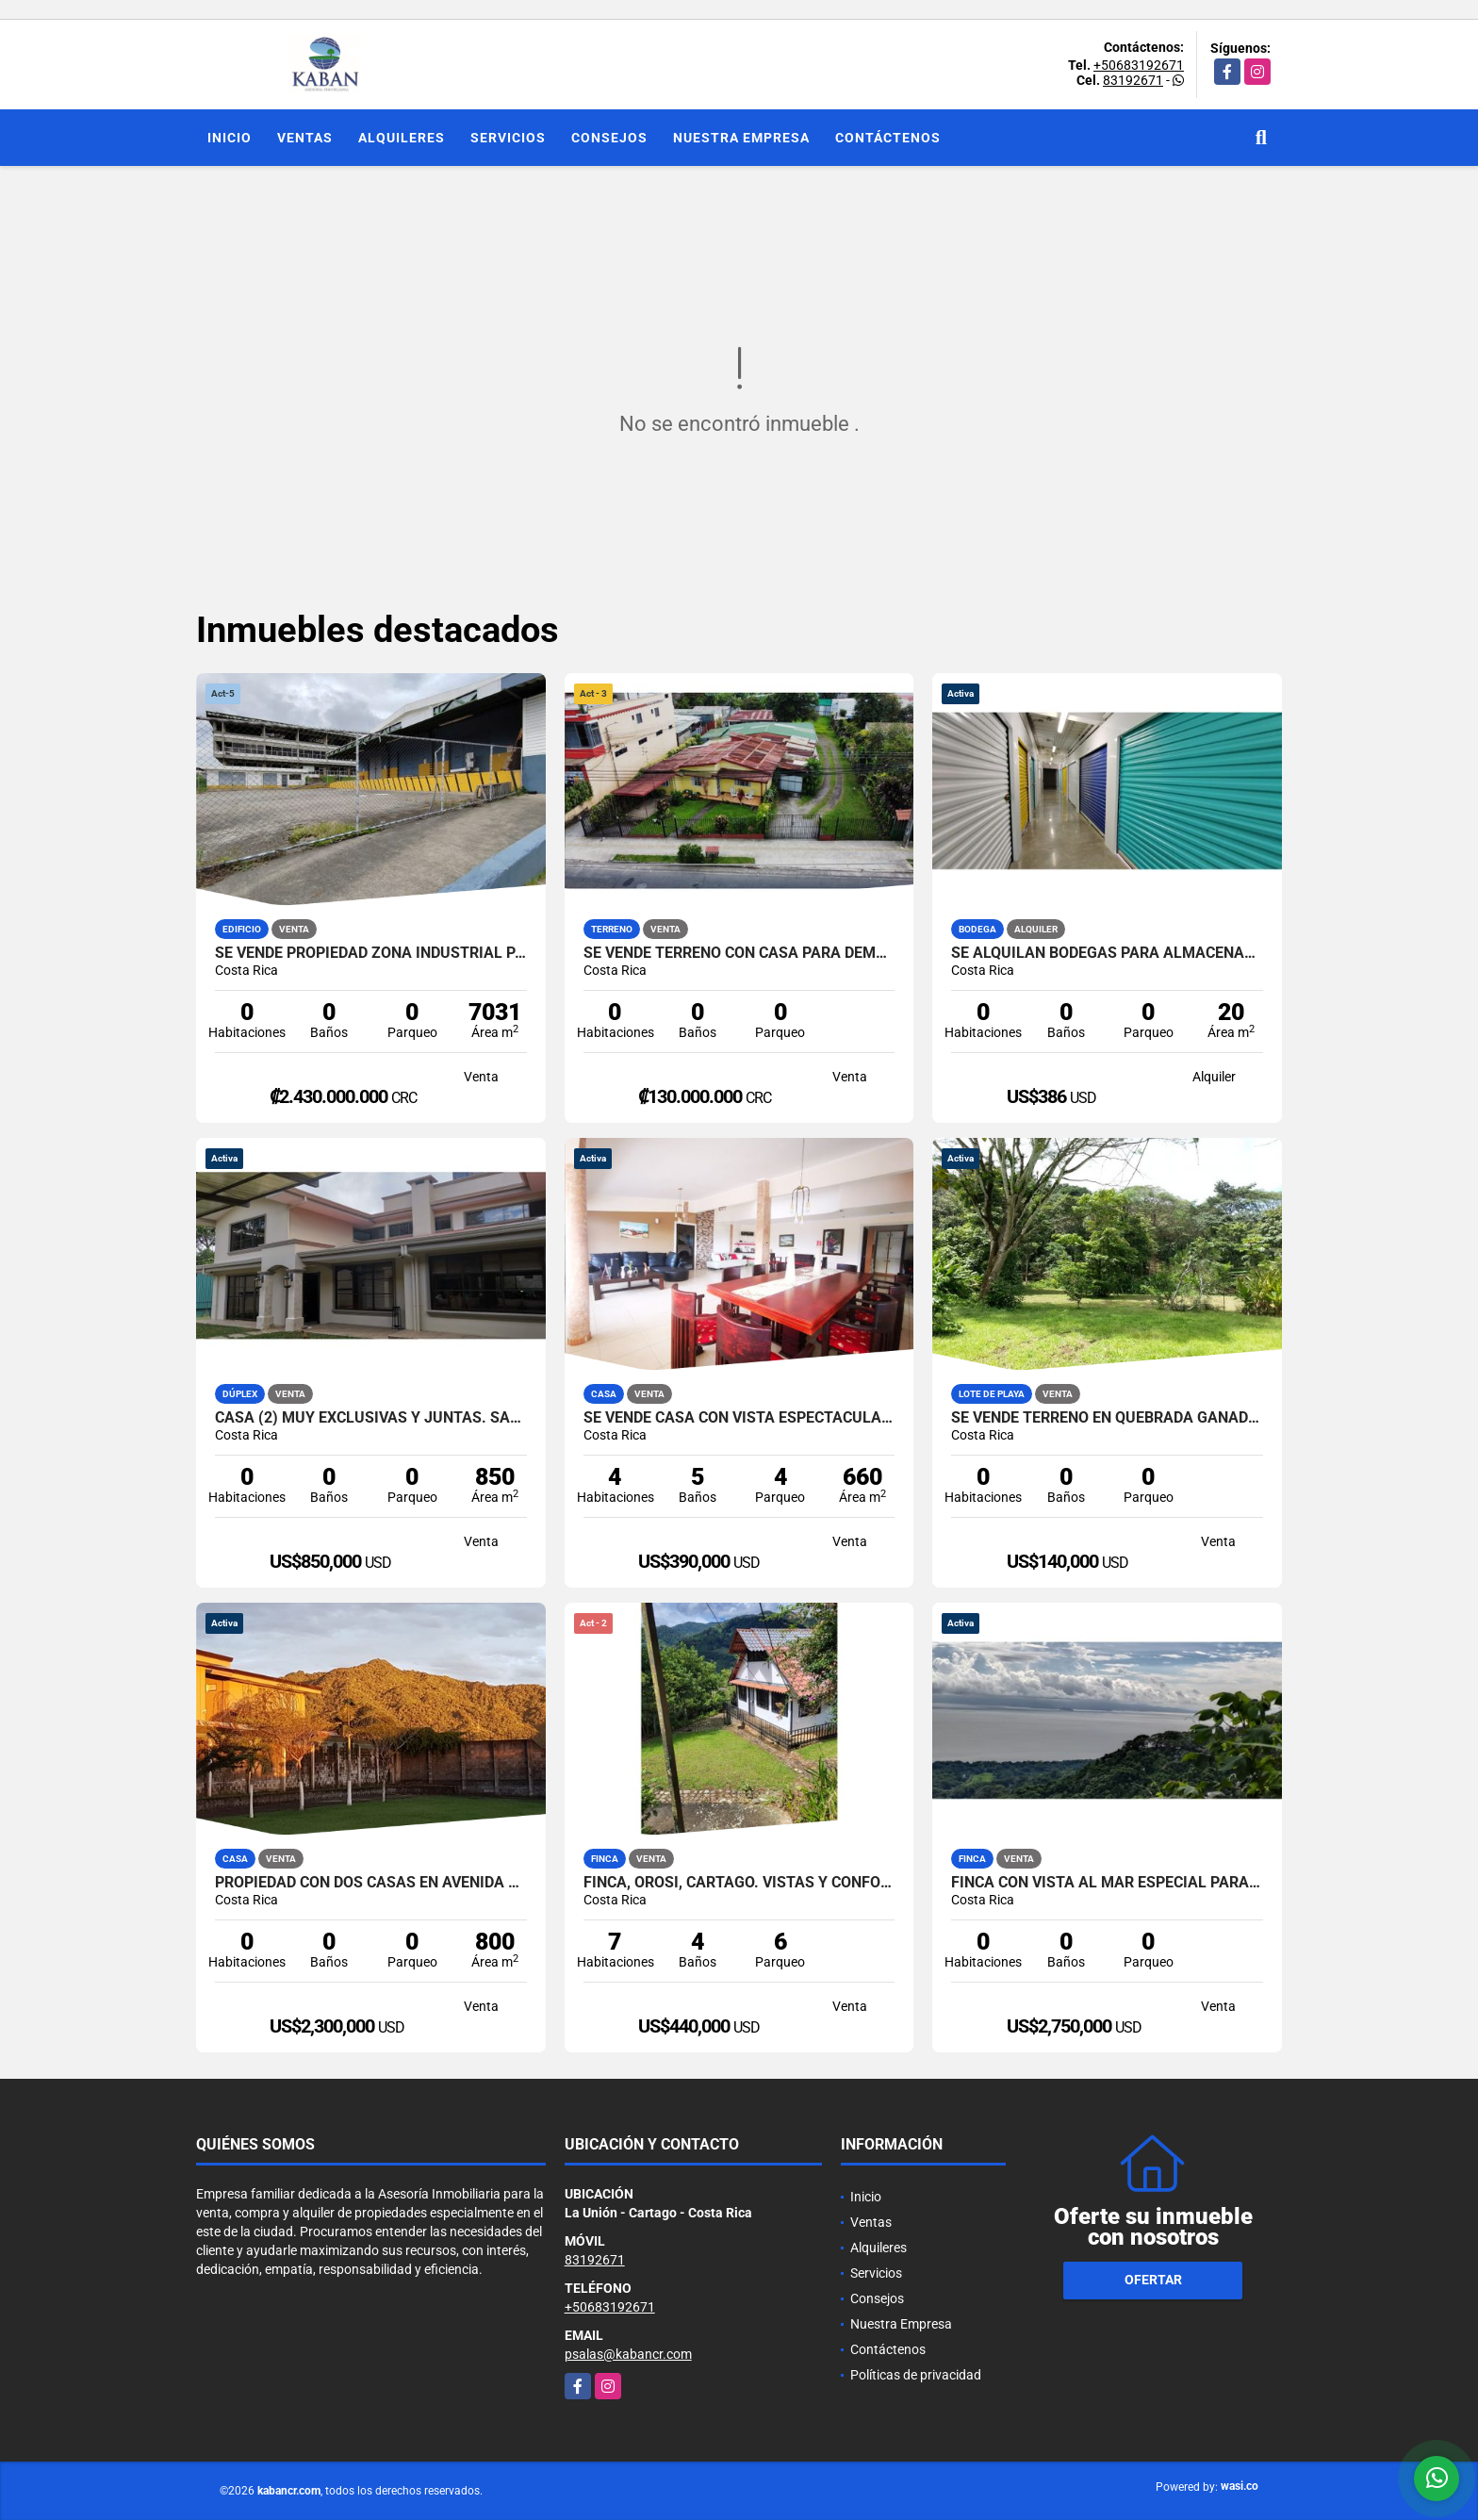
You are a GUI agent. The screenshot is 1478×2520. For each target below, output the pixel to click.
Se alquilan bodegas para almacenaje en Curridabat (1107, 953)
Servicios (508, 137)
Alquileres (401, 137)
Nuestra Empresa (741, 137)
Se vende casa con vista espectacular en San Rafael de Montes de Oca (739, 1417)
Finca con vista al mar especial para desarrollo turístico (1107, 1882)
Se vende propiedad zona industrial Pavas (371, 953)
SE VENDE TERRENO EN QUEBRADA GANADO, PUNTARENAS (1107, 1417)
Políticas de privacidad (915, 2374)
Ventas (305, 137)
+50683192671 (1138, 65)
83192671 (1133, 80)
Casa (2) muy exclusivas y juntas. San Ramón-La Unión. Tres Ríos (371, 1417)
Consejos (609, 137)
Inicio (229, 137)
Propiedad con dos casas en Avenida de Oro (371, 1882)
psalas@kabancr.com (628, 2354)
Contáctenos (888, 137)
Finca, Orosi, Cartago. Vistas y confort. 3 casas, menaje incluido (739, 1882)
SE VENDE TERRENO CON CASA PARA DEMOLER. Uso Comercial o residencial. (739, 953)
